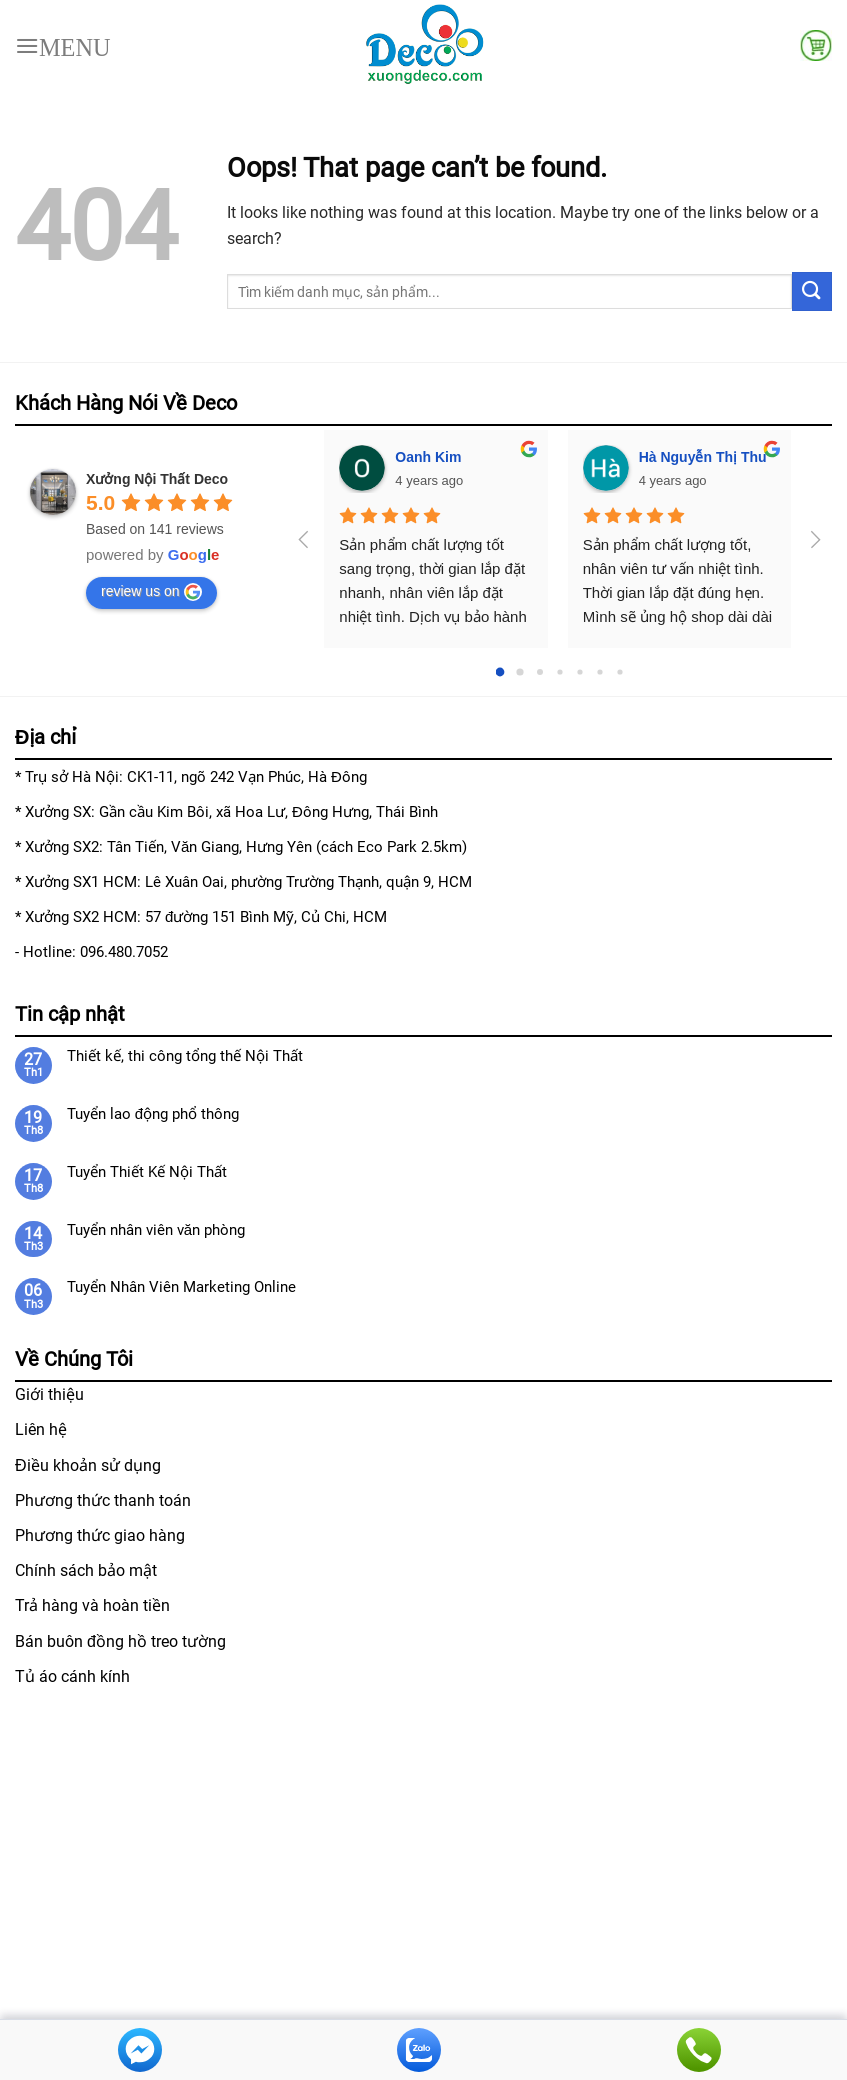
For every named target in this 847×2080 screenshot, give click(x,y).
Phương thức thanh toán (103, 1500)
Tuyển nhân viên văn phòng (156, 1230)
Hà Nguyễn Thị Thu (703, 457)
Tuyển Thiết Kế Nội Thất (147, 1172)
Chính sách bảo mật (86, 1570)
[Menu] (63, 45)
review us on (151, 592)
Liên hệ (41, 1429)
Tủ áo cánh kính (72, 1676)
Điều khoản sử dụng (88, 1465)
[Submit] (812, 291)
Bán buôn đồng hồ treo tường (120, 1641)
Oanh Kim (428, 457)
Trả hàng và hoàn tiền (92, 1605)
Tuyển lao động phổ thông (153, 1114)
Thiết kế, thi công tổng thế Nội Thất (185, 1056)
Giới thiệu (49, 1394)
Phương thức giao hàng (100, 1535)
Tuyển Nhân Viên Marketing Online (181, 1287)
